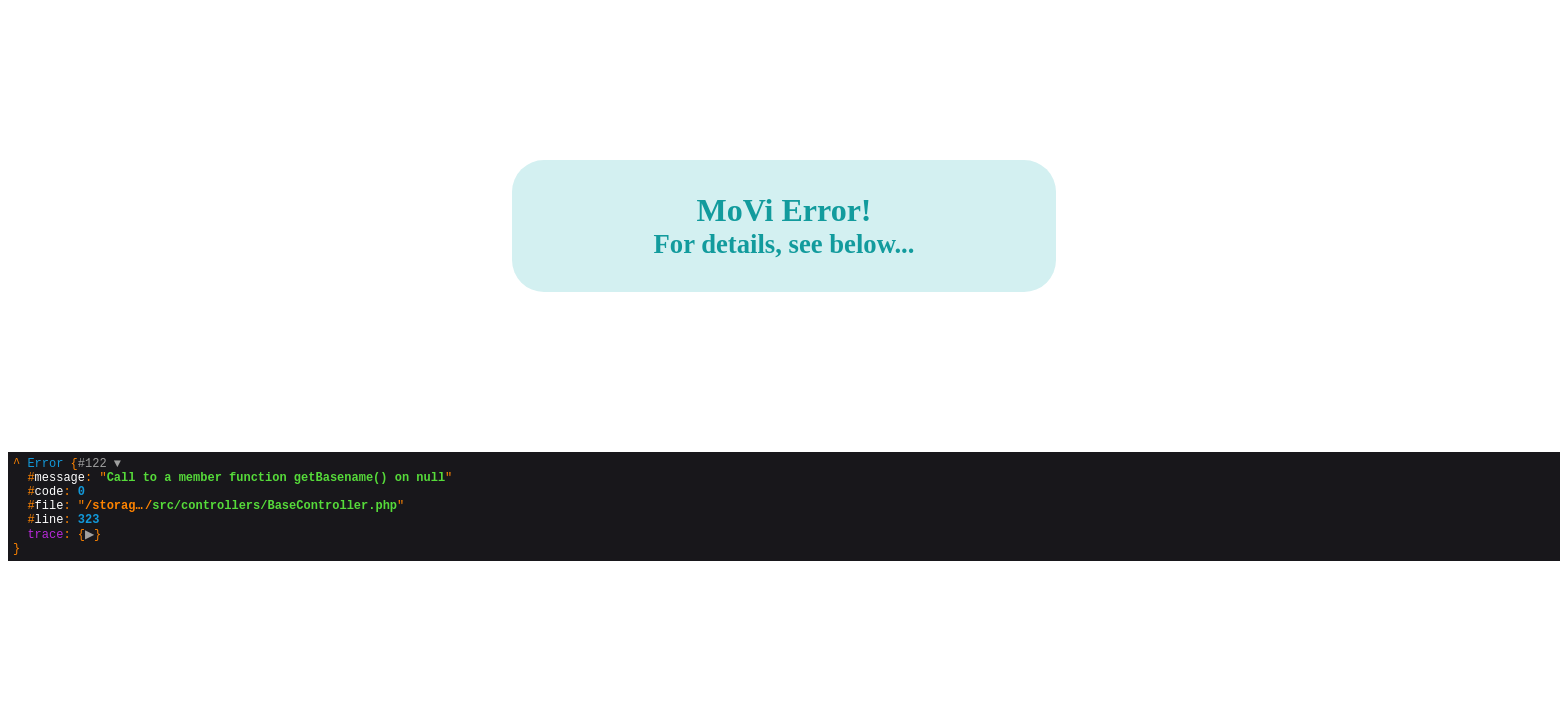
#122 (99, 465)
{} (232, 516)
